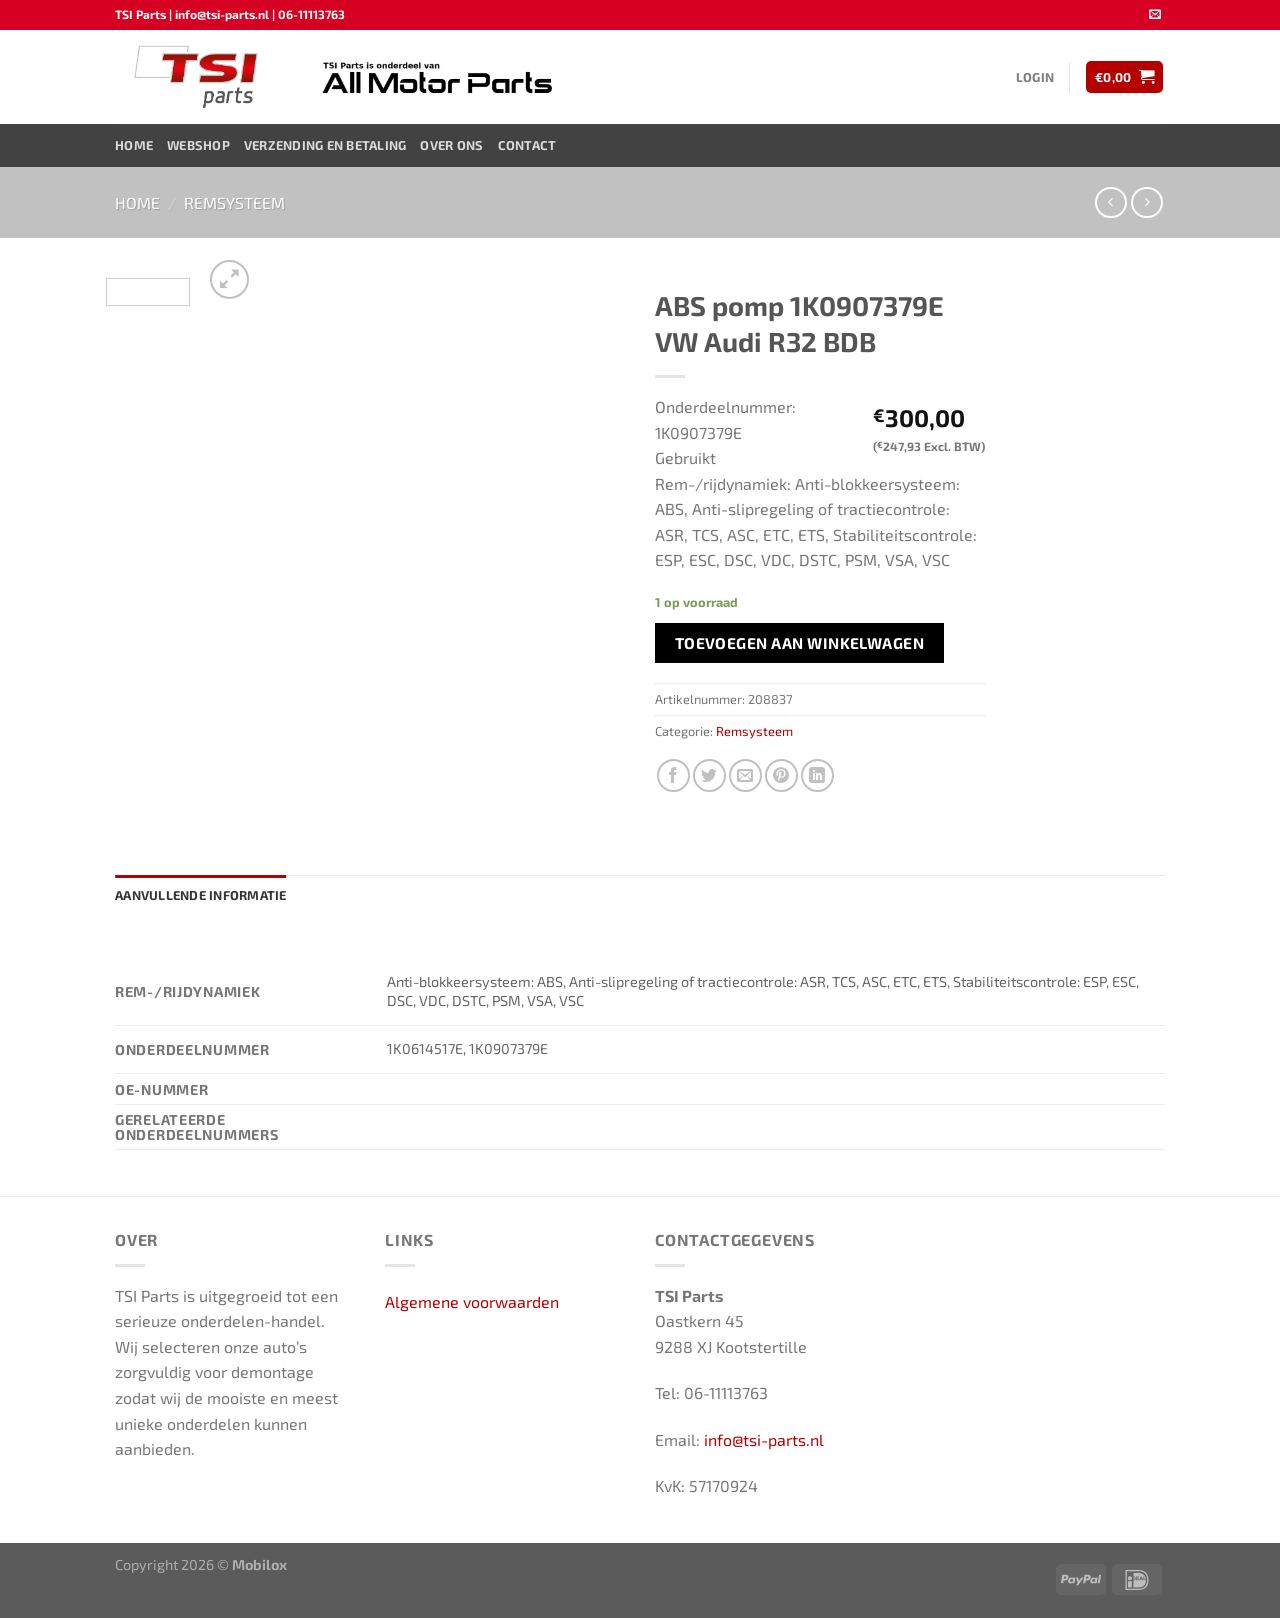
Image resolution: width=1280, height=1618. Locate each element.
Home (134, 145)
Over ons (451, 145)
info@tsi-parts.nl (764, 1439)
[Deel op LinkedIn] (817, 775)
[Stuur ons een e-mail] (1155, 15)
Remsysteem (234, 202)
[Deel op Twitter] (709, 775)
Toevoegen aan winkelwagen (800, 642)
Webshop (198, 145)
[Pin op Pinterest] (781, 775)
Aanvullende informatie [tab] (201, 895)
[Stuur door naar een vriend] (745, 775)
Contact (527, 145)
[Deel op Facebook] (673, 775)
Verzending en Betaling (325, 145)
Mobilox (259, 1564)
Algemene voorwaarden (472, 1301)
